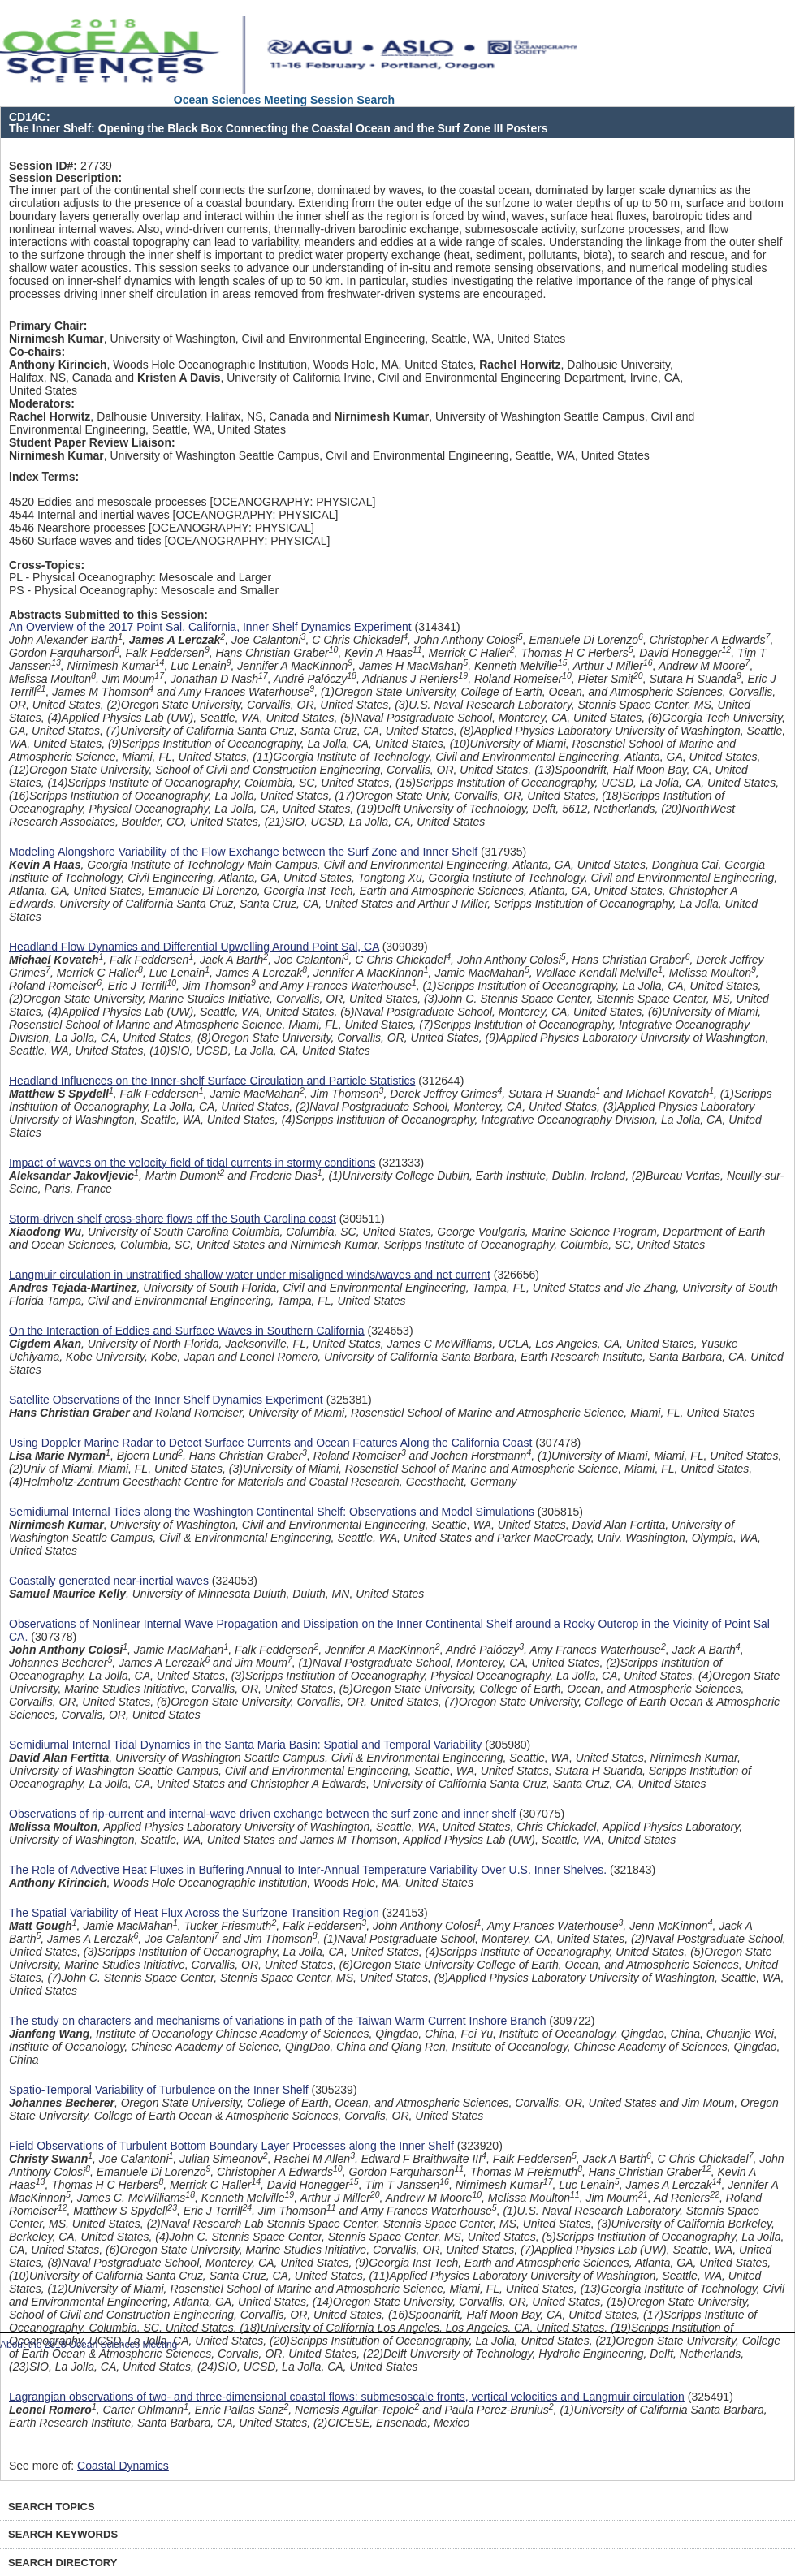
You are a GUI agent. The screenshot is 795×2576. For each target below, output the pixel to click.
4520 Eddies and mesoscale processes (108, 501)
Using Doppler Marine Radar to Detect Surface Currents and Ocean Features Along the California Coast (270, 1442)
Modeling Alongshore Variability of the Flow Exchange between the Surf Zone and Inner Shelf (243, 851)
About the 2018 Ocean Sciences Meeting (88, 2344)
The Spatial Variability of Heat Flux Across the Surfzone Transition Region (194, 1912)
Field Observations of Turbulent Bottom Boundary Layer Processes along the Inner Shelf (231, 2145)
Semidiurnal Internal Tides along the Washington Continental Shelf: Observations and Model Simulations (271, 1511)
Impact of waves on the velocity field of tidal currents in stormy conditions (192, 1162)
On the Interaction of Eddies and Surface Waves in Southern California (187, 1330)
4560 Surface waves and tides (85, 540)
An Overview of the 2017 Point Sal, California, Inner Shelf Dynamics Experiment (210, 626)
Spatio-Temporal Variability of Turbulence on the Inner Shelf (159, 2089)
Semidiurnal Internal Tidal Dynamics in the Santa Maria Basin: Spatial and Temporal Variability (245, 1744)
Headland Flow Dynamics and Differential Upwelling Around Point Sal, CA (194, 946)
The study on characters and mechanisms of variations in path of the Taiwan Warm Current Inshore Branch (277, 2020)
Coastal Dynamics (123, 2465)
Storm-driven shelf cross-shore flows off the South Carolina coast (172, 1218)
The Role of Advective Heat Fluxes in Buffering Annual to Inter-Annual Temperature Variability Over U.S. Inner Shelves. (308, 1869)
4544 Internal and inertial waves (89, 514)
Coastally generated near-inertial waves (109, 1580)
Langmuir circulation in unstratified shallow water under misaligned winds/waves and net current (249, 1274)
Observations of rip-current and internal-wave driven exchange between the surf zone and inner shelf (262, 1813)
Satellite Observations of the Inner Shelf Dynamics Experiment (166, 1399)
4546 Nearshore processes (77, 527)
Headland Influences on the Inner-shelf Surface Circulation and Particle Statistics (212, 1080)
